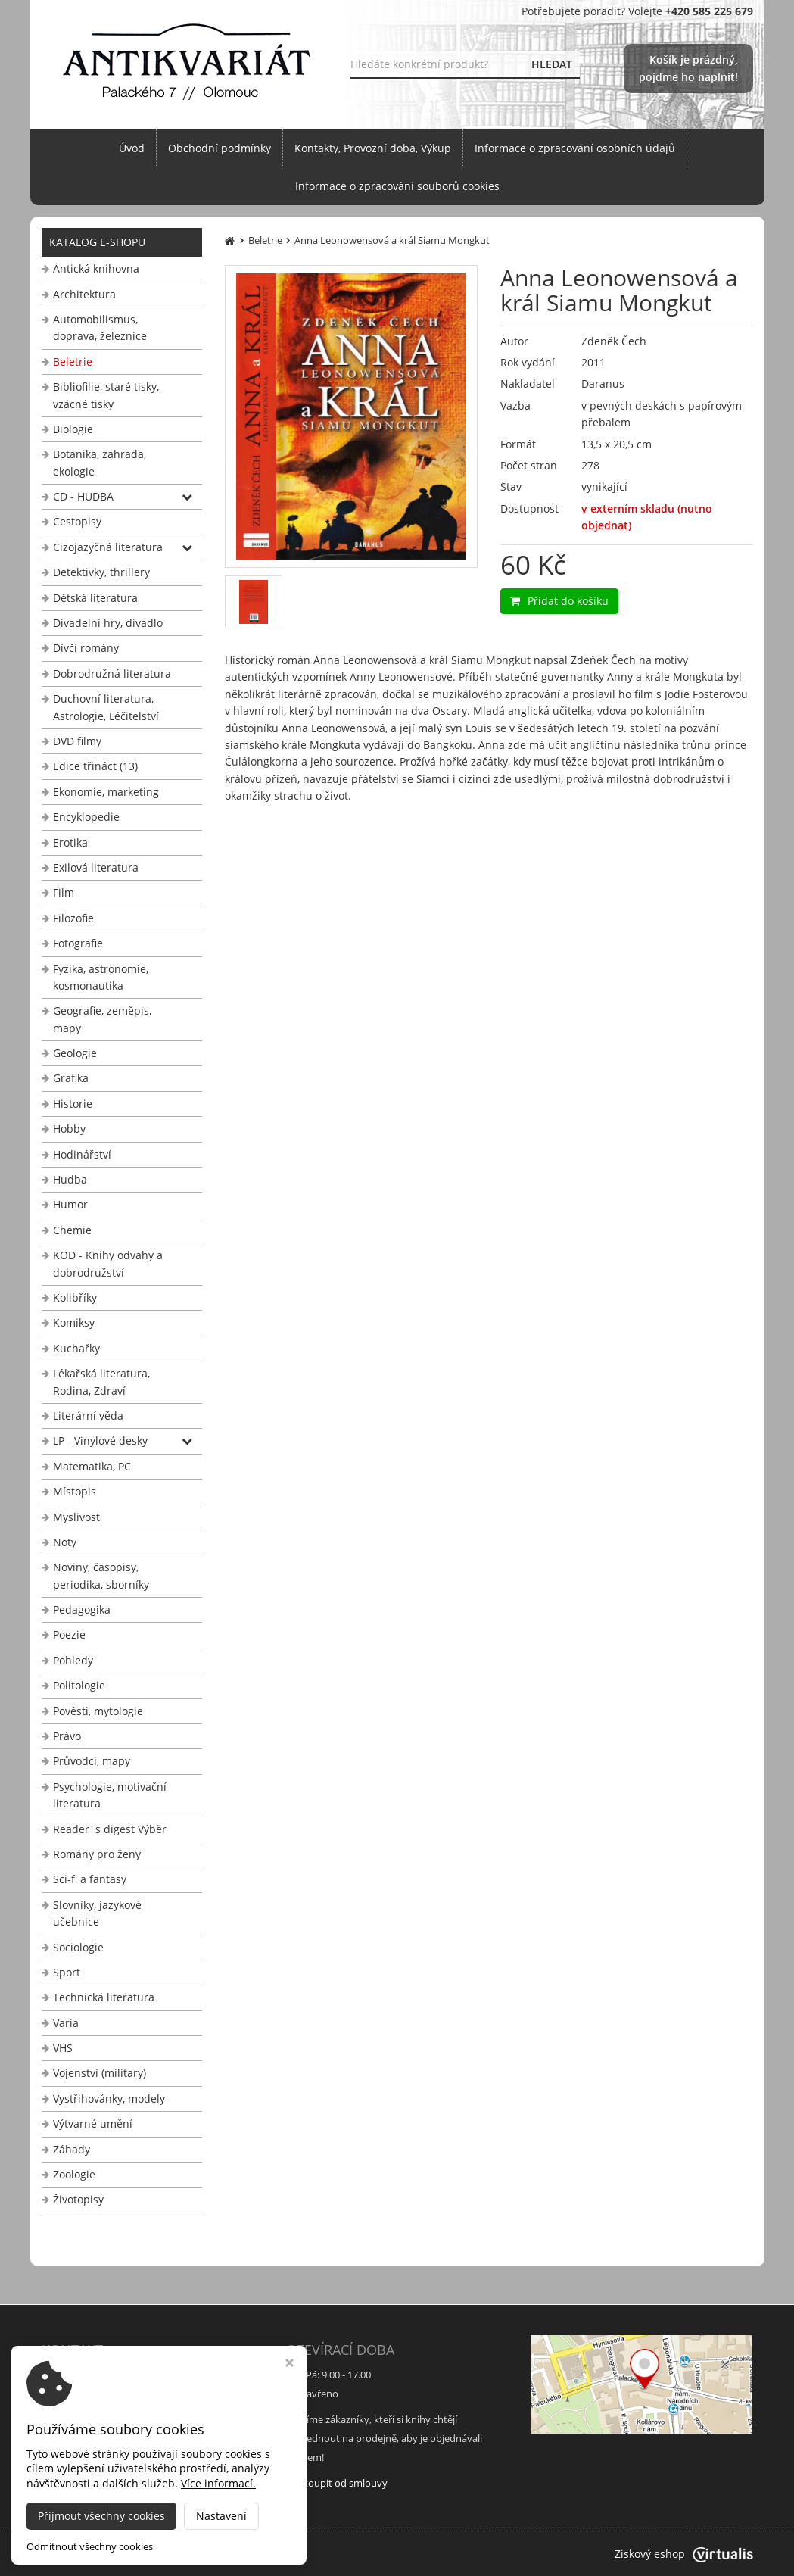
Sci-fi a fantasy (89, 1879)
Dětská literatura (95, 598)
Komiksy (74, 1322)
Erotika (70, 842)
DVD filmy (77, 741)
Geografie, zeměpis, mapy (102, 1018)
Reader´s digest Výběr (110, 1829)
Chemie (72, 1230)
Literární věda (88, 1415)
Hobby (69, 1128)
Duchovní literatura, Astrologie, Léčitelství (106, 706)
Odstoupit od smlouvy (337, 2483)
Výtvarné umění (92, 2123)
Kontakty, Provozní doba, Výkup (372, 148)
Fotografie (78, 943)
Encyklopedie (86, 816)
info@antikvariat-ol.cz (98, 2457)
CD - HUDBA (83, 496)
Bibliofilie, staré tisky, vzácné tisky (106, 394)
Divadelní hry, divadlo (108, 623)
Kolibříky (75, 1297)
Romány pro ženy (97, 1854)
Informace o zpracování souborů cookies (397, 186)
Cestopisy (77, 521)
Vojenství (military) (99, 2073)
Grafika (71, 1078)
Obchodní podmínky (219, 148)
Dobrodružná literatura (112, 673)
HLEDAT (551, 64)
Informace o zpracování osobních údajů (575, 148)
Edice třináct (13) (95, 766)
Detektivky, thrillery (101, 572)
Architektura (84, 294)
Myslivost (76, 1517)
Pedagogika (82, 1609)
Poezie (69, 1634)
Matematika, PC (92, 1466)
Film (63, 892)
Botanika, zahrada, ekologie (99, 462)
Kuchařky (76, 1348)
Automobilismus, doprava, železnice (100, 327)
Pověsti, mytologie (98, 1711)
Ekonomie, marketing (106, 791)
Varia (66, 2023)
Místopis (74, 1491)
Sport (66, 1972)
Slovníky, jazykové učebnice (97, 1913)
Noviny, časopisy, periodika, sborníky (101, 1575)
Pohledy (73, 1660)
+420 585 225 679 (88, 2438)
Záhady (71, 2149)
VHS (63, 2048)
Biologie (73, 429)
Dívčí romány (86, 648)
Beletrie (72, 361)
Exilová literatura (96, 867)
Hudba (70, 1179)
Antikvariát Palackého (189, 2553)
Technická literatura (103, 1997)
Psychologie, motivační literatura (110, 1794)
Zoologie (74, 2174)
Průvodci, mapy (91, 1761)
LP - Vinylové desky (100, 1440)
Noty (64, 1542)
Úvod (132, 148)
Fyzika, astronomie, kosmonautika (100, 977)
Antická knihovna (96, 268)
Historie (72, 1103)
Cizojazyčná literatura (108, 547)
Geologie (75, 1053)
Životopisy (78, 2199)
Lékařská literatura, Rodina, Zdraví (101, 1381)
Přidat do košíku (559, 601)
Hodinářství (82, 1154)
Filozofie (73, 918)
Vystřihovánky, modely (109, 2098)
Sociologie (78, 1947)
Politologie (79, 1685)
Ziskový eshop (684, 2553)
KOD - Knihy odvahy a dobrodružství (108, 1263)
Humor (70, 1204)
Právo (67, 1736)
